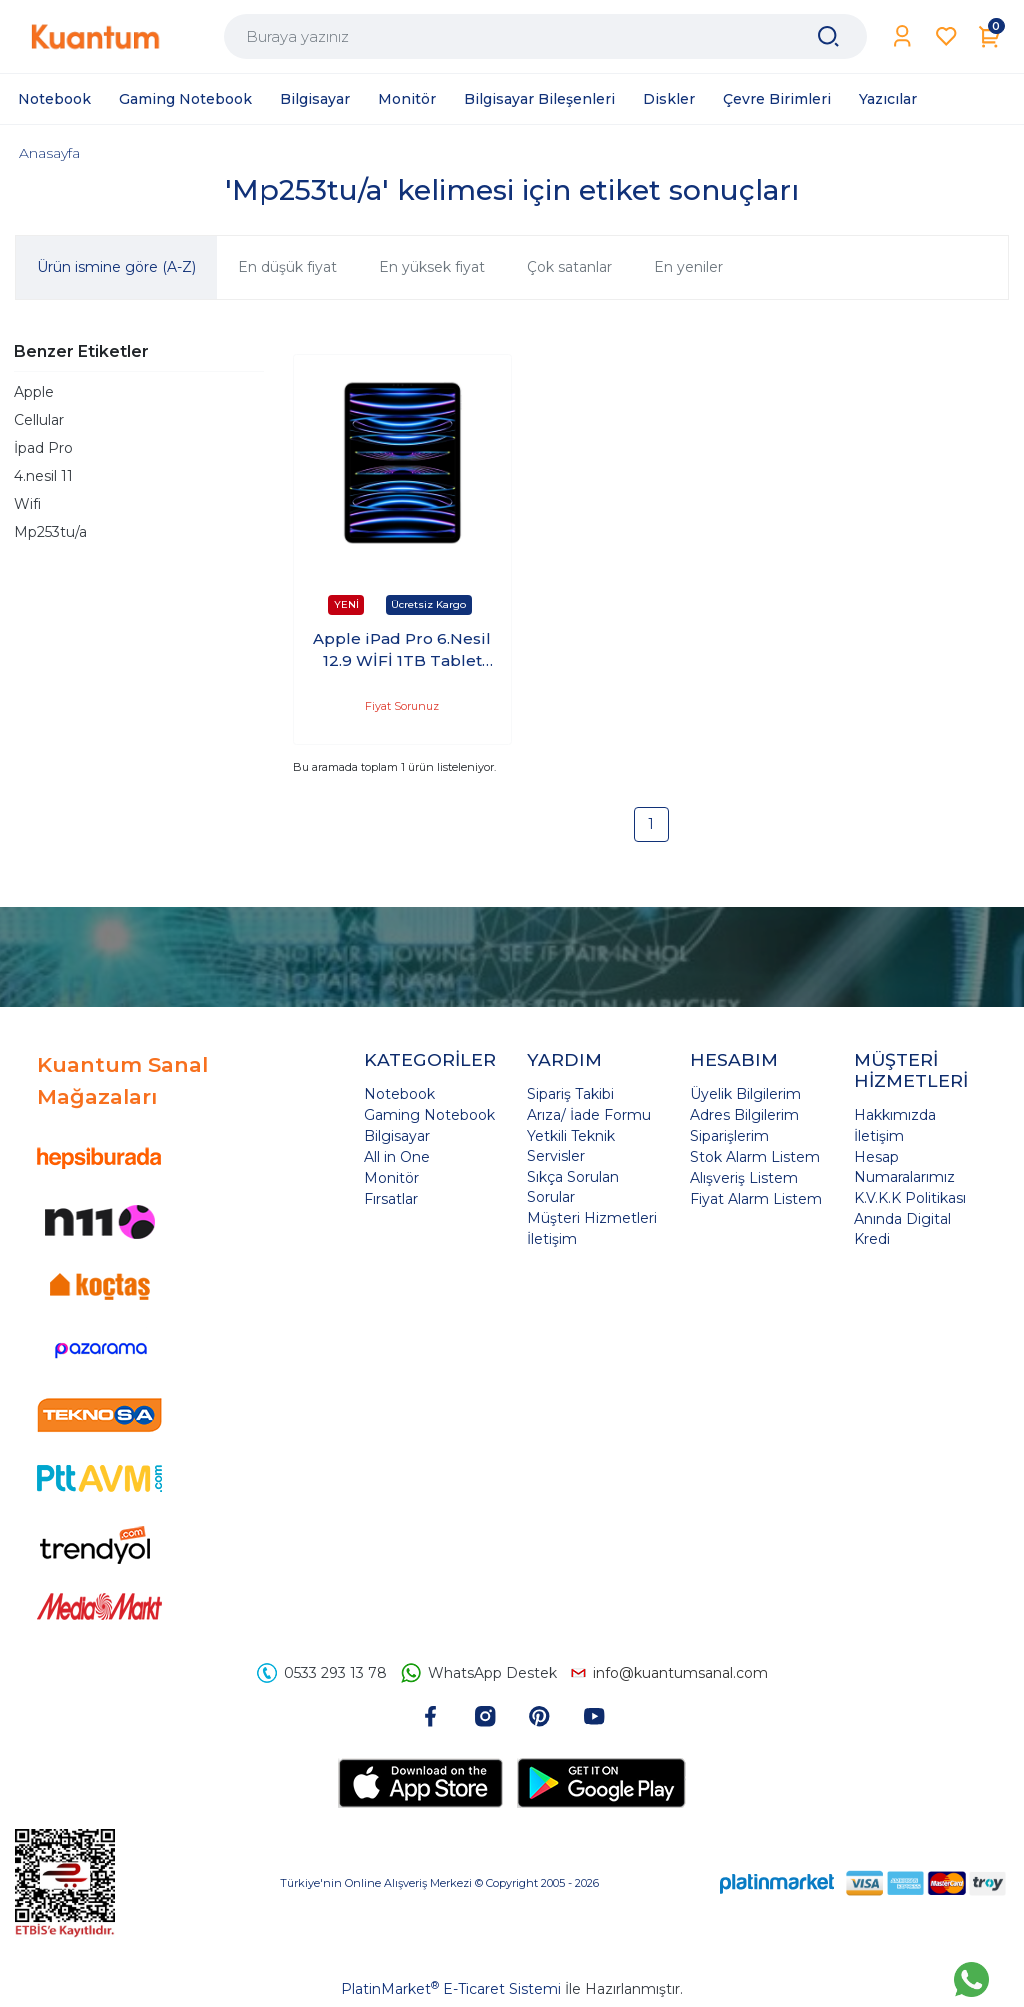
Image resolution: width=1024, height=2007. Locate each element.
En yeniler (688, 267)
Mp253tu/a (50, 532)
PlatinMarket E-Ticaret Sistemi (451, 1989)
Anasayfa (49, 153)
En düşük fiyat (287, 267)
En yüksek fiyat (432, 267)
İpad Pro (43, 448)
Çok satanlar (569, 267)
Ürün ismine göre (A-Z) (116, 267)
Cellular (39, 420)
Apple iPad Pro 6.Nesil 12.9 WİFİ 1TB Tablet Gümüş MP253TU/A (402, 651)
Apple (34, 392)
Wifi (27, 504)
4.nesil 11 (43, 476)
